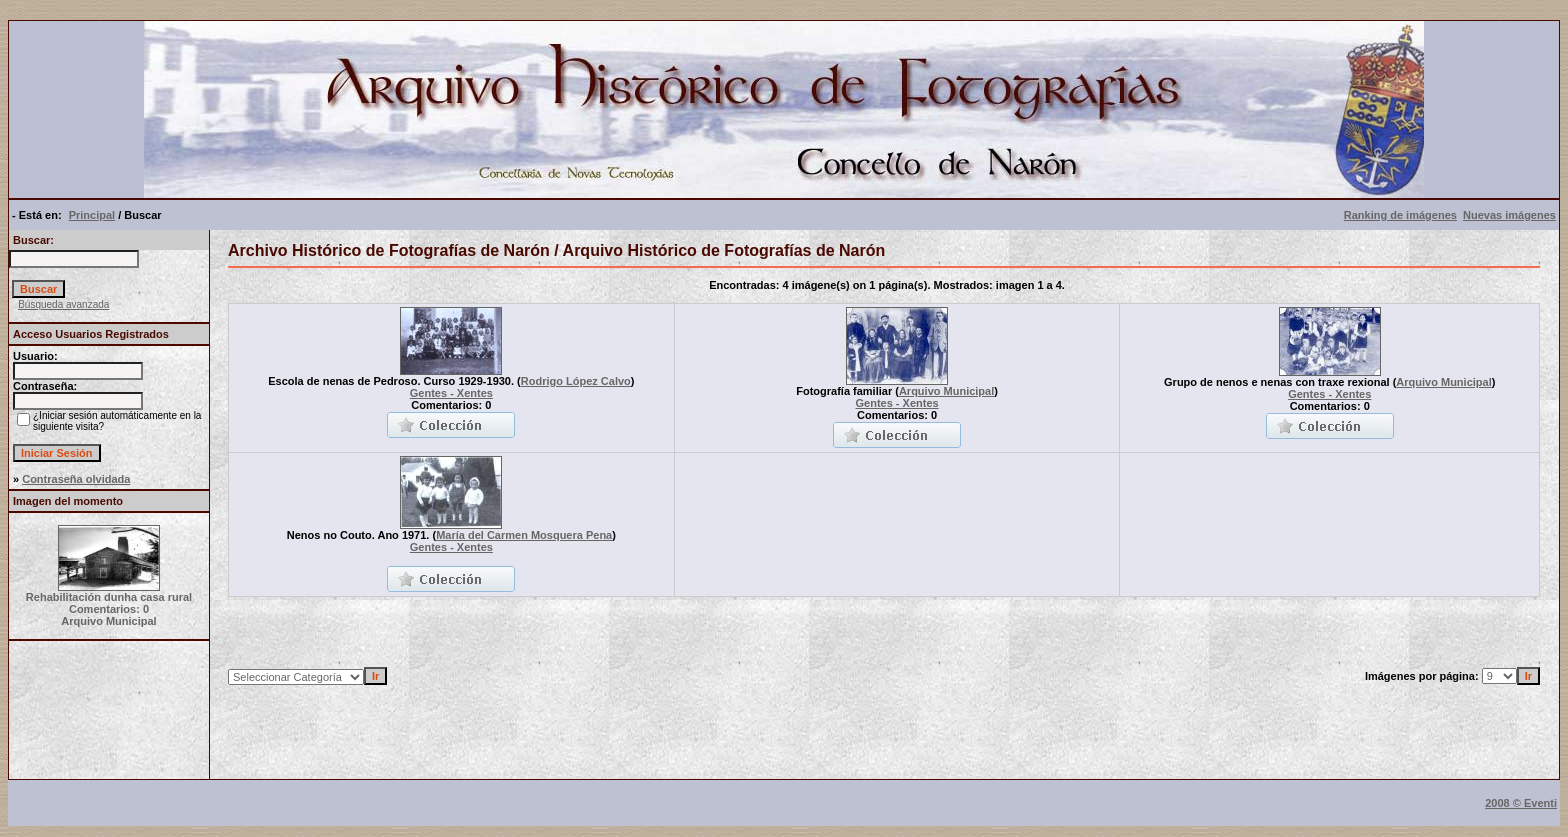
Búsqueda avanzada (63, 304)
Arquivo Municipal (946, 391)
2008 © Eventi (1521, 803)
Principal (92, 215)
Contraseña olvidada (76, 479)
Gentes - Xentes (451, 393)
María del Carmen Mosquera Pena (524, 535)
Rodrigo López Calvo (576, 381)
